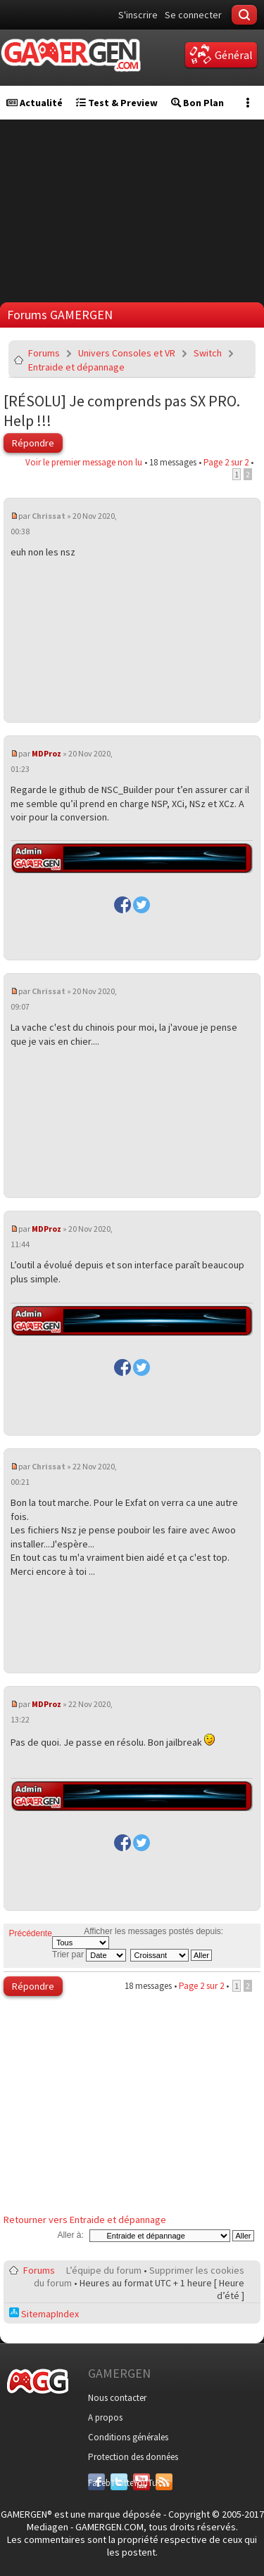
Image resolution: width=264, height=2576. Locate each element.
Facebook (96, 2483)
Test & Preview (117, 102)
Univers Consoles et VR (126, 353)
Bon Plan (197, 102)
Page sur (226, 462)
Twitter (119, 2483)
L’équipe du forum (104, 2270)
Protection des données (133, 2457)
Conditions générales (128, 2437)
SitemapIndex (44, 2313)
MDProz (46, 753)
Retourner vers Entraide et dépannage (85, 2219)
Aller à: (70, 2235)
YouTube (141, 2483)
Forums (44, 353)
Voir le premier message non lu (83, 462)
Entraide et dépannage (76, 367)
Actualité (34, 102)
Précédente (30, 1933)
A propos (105, 2417)
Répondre (33, 443)
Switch (208, 353)
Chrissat (48, 515)
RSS (163, 2483)
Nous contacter (117, 2398)
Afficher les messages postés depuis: (137, 1937)
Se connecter (193, 14)
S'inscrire (138, 14)
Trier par (89, 1954)
